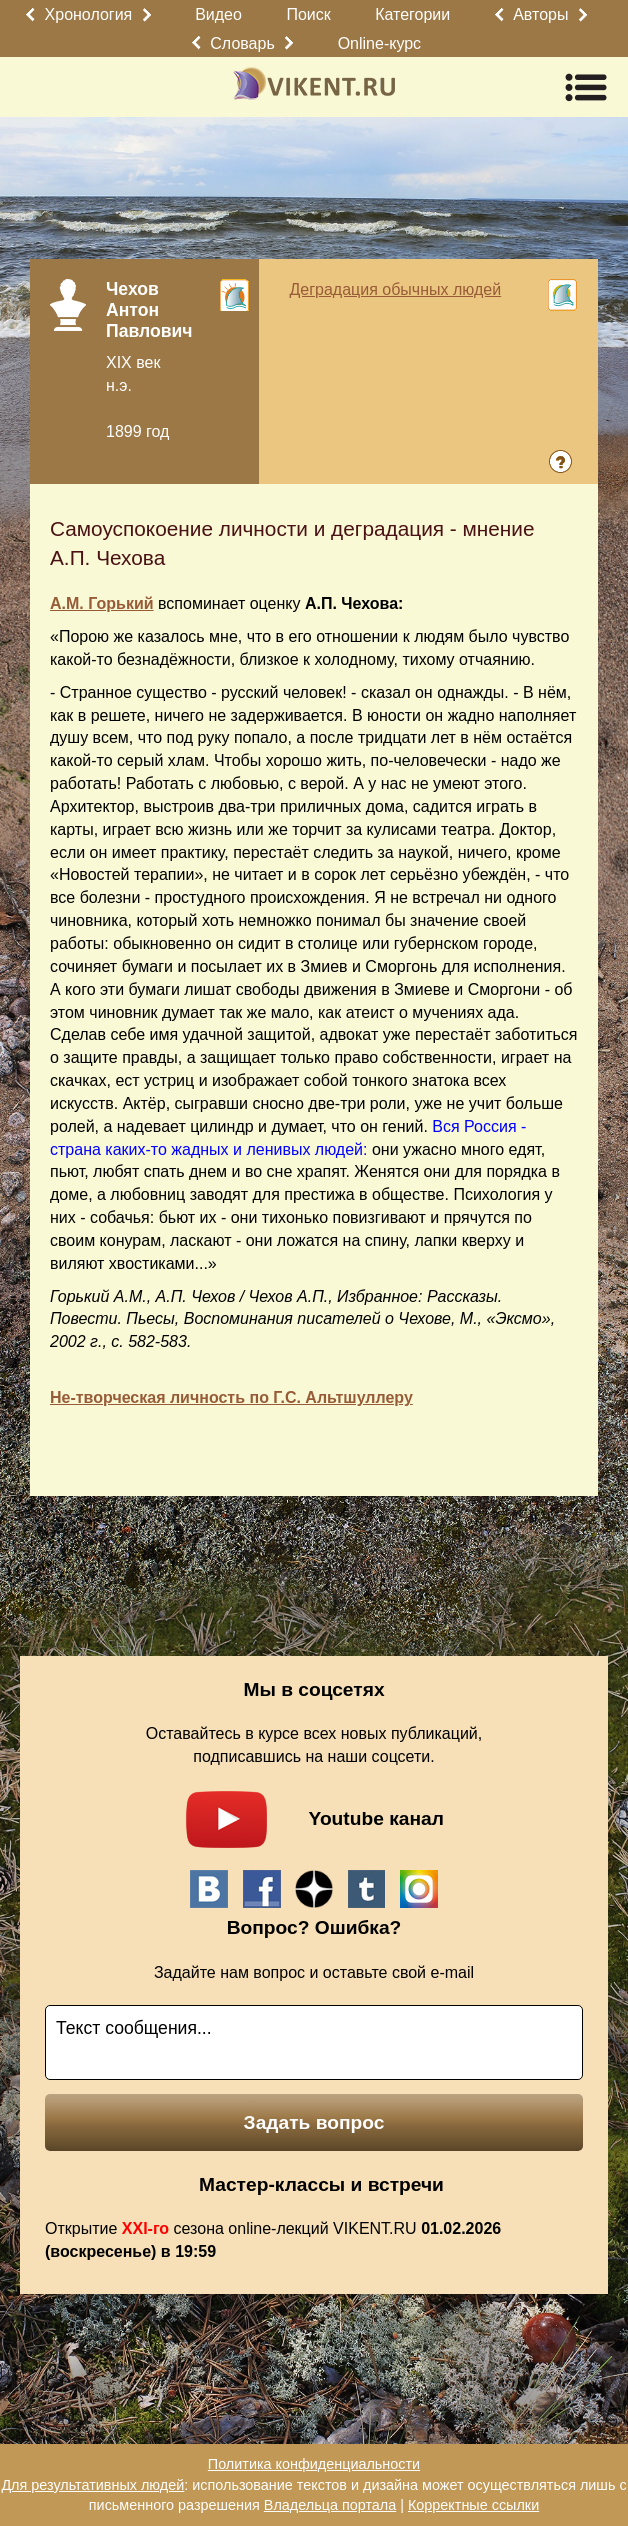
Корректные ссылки (473, 2505)
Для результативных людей (92, 2485)
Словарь (242, 43)
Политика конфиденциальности (314, 2464)
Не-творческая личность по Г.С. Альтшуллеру (231, 1397)
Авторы (540, 14)
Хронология (89, 14)
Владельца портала (330, 2505)
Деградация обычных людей (395, 289)
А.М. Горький (102, 603)
